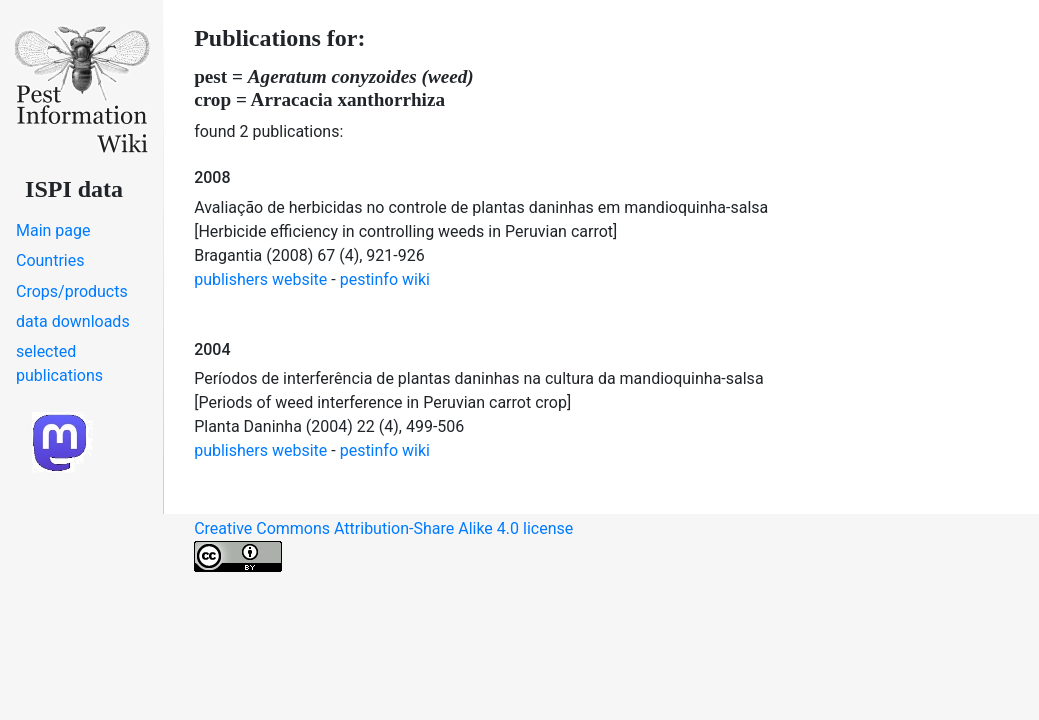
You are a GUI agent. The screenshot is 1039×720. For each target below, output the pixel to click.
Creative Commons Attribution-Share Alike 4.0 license (383, 545)
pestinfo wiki (385, 279)
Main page (53, 230)
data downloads (73, 321)
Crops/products (72, 291)
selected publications (59, 363)
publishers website (260, 279)
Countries (50, 260)
